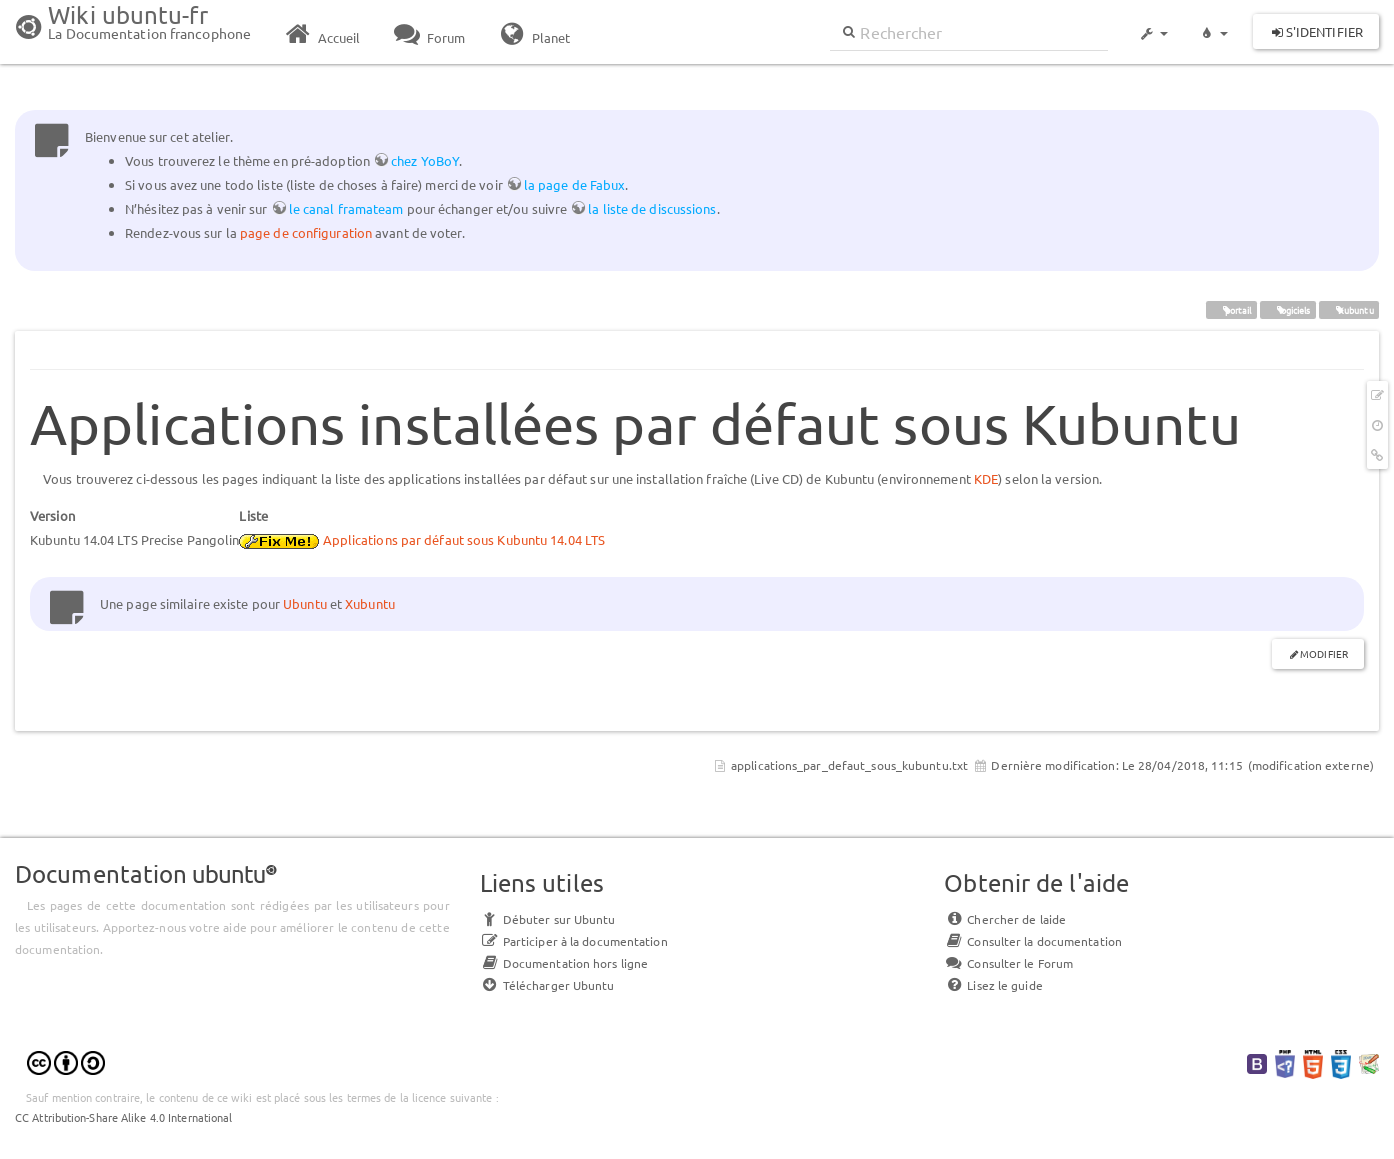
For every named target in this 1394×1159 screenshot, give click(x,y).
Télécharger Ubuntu (547, 985)
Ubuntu (305, 603)
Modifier (1324, 653)
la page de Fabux (575, 184)
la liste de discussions (652, 208)
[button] (1153, 24)
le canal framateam (346, 208)
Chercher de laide (1005, 919)
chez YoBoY (425, 160)
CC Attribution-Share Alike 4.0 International (123, 1117)
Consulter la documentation (1033, 941)
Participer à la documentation (574, 941)
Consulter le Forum (1008, 963)
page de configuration (306, 232)
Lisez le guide (993, 985)
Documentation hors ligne (564, 963)
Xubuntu (370, 603)
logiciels (1288, 309)
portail (1231, 309)
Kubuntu (1348, 309)
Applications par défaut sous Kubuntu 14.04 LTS (464, 539)
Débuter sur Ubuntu (548, 919)
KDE (986, 478)
